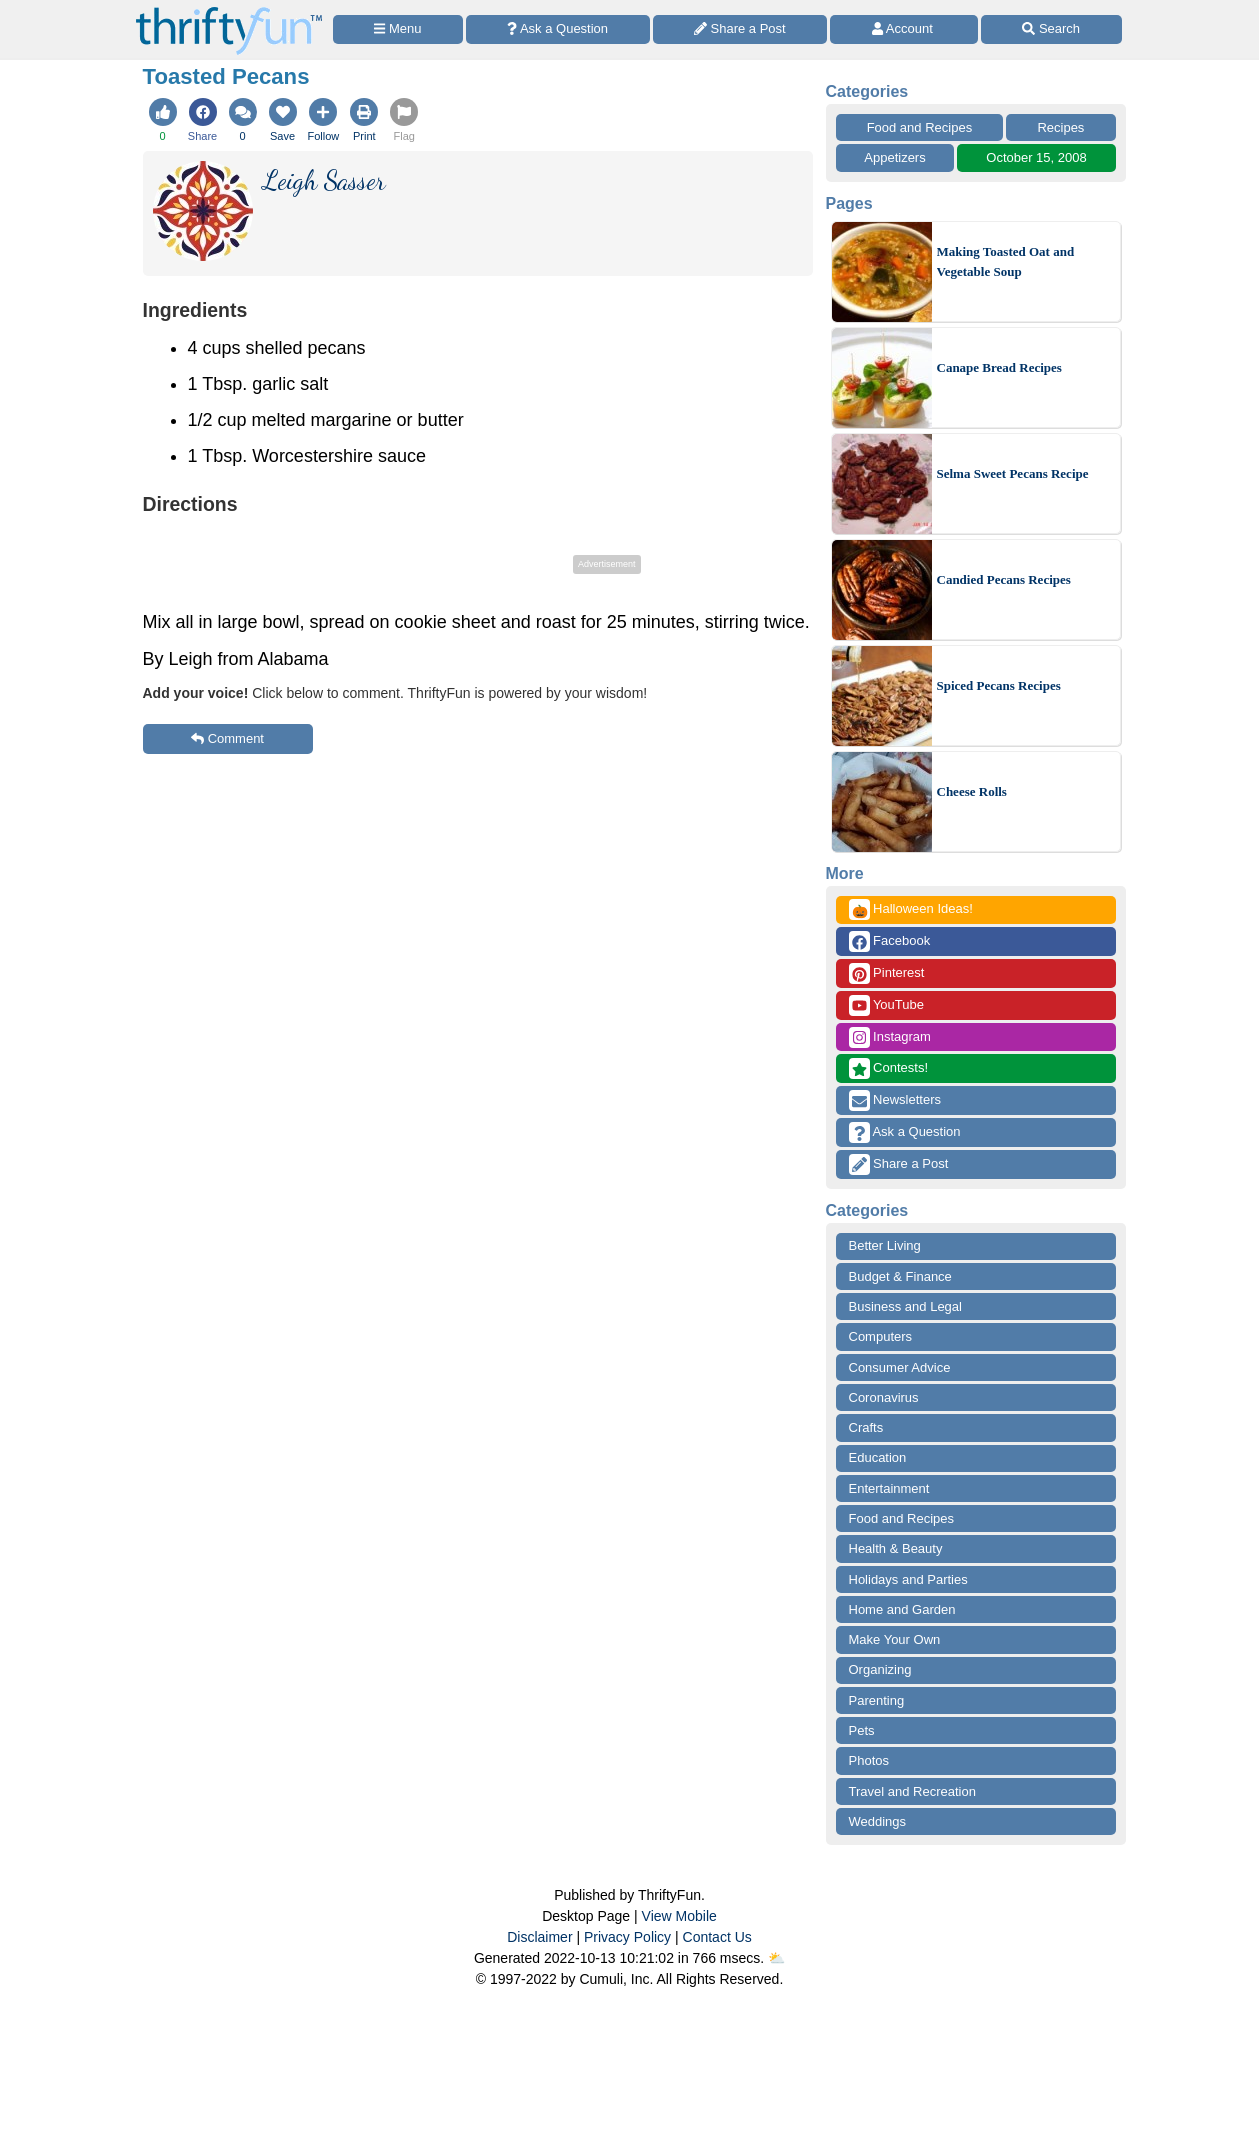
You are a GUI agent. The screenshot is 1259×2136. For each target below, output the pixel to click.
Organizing (880, 1669)
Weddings (878, 1821)
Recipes (1060, 127)
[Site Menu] (398, 29)
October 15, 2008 (1036, 157)
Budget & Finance (900, 1276)
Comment (227, 738)
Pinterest (887, 973)
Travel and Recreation (912, 1791)
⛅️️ (776, 1958)
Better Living (885, 1245)
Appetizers (894, 157)
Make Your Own (895, 1639)
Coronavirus (884, 1397)
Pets (862, 1730)
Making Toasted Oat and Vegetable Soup (1006, 261)
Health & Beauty (896, 1548)
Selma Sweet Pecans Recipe (1013, 473)
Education (878, 1457)
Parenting (877, 1700)
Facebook (890, 941)
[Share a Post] (740, 29)
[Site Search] (1051, 29)
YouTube (886, 1005)
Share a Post (899, 1164)
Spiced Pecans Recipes (999, 685)
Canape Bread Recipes (999, 367)
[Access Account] (904, 29)
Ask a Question (905, 1132)
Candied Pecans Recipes (1004, 579)
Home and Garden (902, 1609)
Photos (869, 1760)
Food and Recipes (920, 127)
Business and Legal (905, 1306)
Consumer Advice (900, 1367)
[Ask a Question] (558, 29)
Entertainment (889, 1488)
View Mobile (679, 1916)
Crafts (866, 1427)
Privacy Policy (627, 1937)
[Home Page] (229, 11)
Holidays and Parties (908, 1579)
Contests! (889, 1068)
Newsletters (895, 1100)
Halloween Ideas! (911, 909)
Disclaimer (539, 1937)
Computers (881, 1336)
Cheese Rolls (972, 791)
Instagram (890, 1037)
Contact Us (717, 1937)
